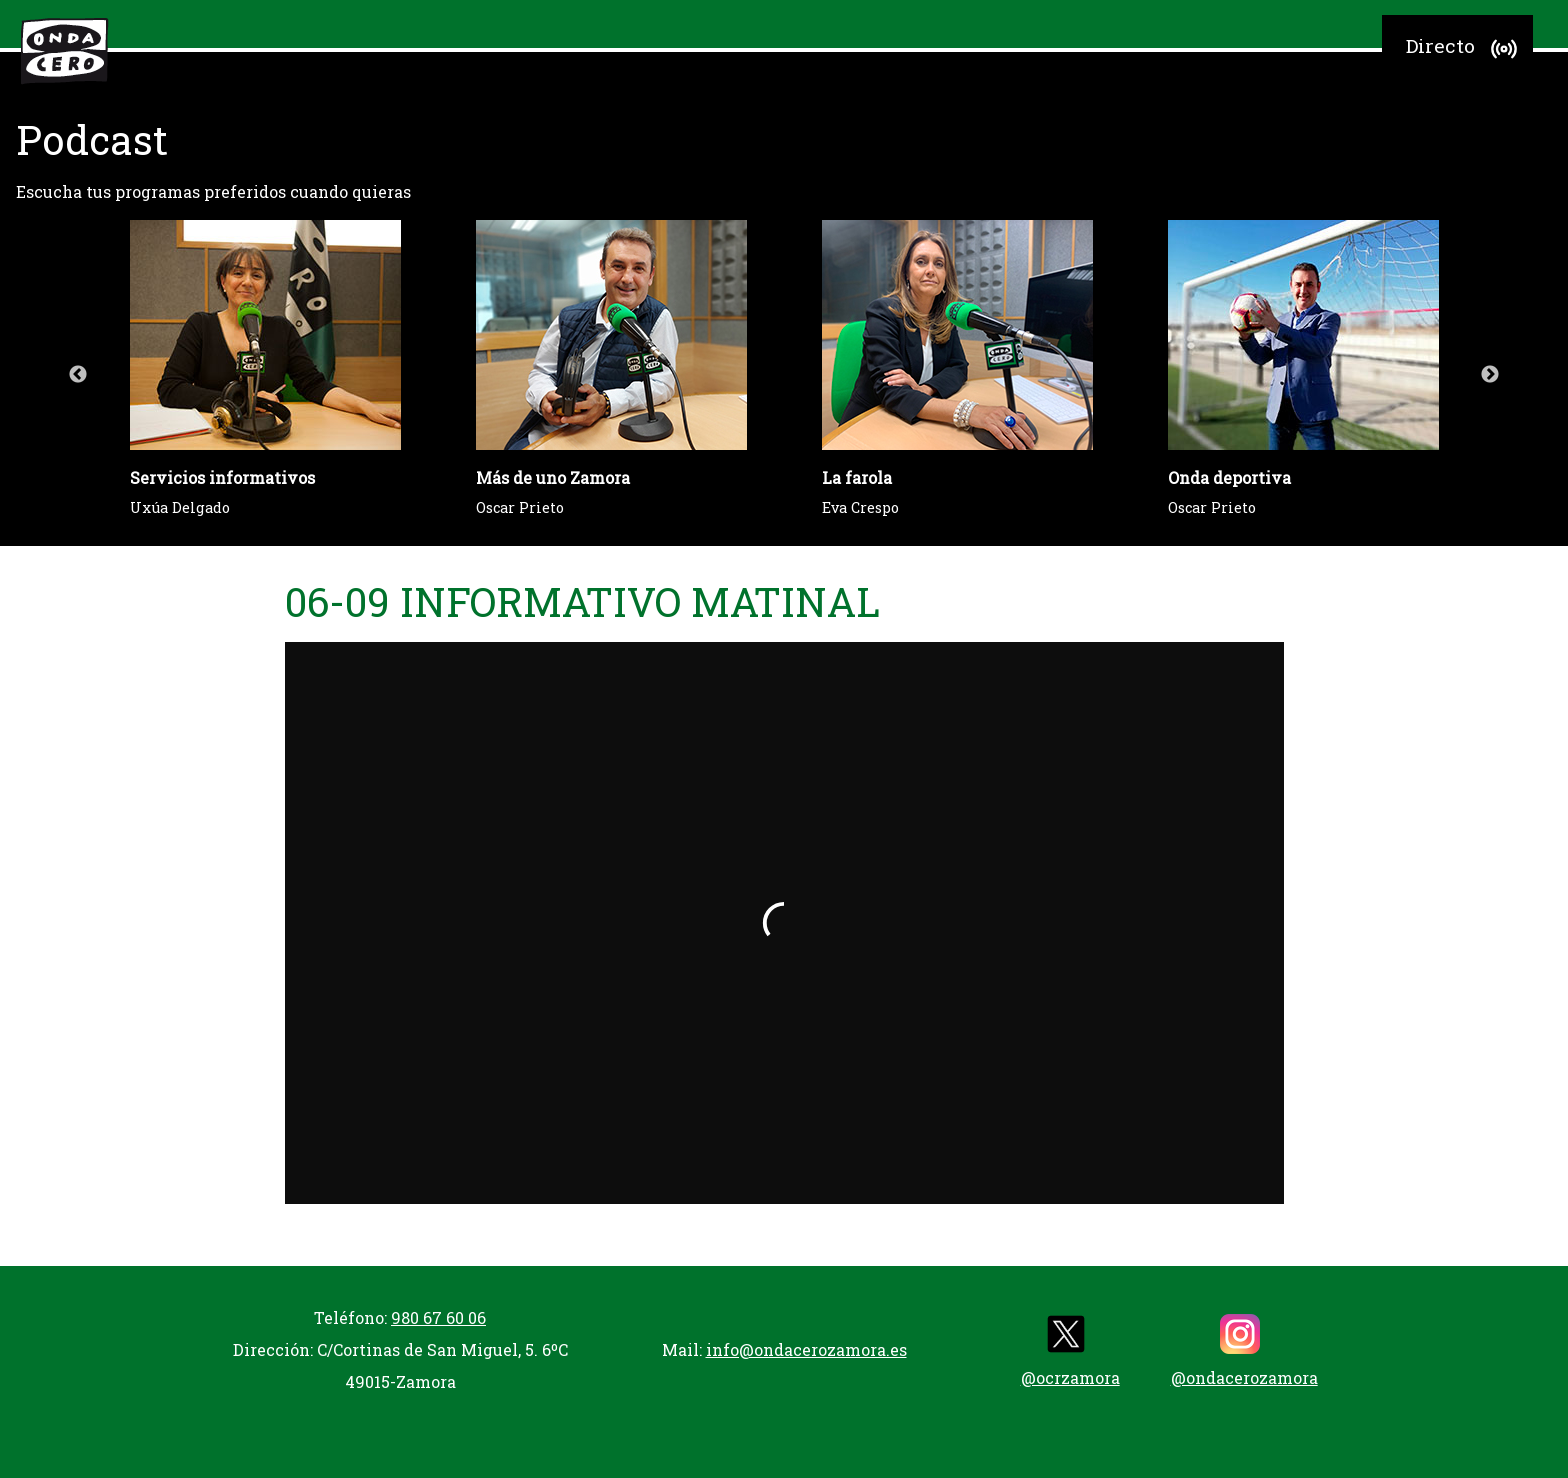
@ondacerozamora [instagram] (1244, 1351)
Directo (1464, 49)
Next (1490, 375)
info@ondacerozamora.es (806, 1349)
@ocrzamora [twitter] (1070, 1351)
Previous (78, 375)
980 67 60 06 (438, 1317)
